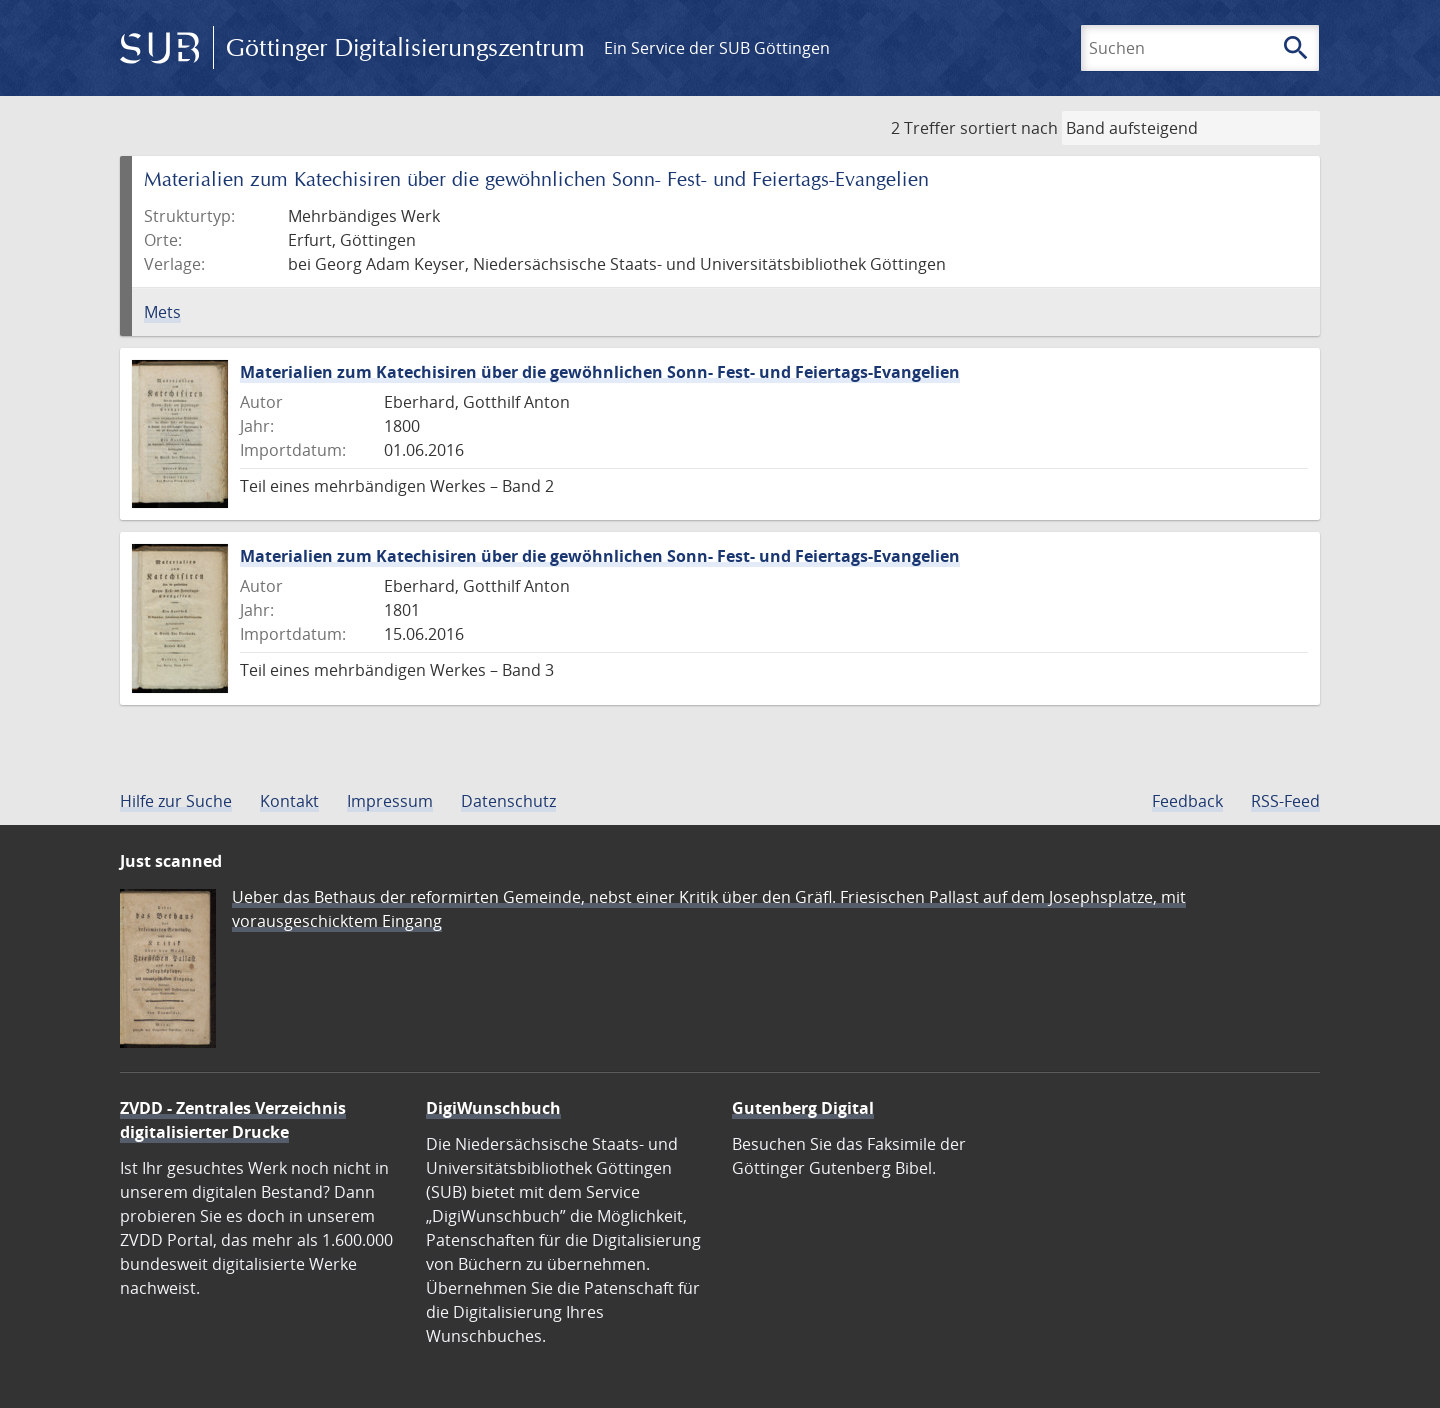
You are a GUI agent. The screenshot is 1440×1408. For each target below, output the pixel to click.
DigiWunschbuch (493, 1108)
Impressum (390, 801)
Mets (162, 312)
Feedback (1187, 801)
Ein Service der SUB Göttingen (717, 48)
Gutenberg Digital (803, 1108)
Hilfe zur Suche (176, 801)
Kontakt (289, 801)
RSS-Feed (1285, 801)
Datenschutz (508, 801)
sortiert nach (1009, 128)
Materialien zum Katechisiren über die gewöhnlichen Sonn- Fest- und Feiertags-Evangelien (600, 372)
